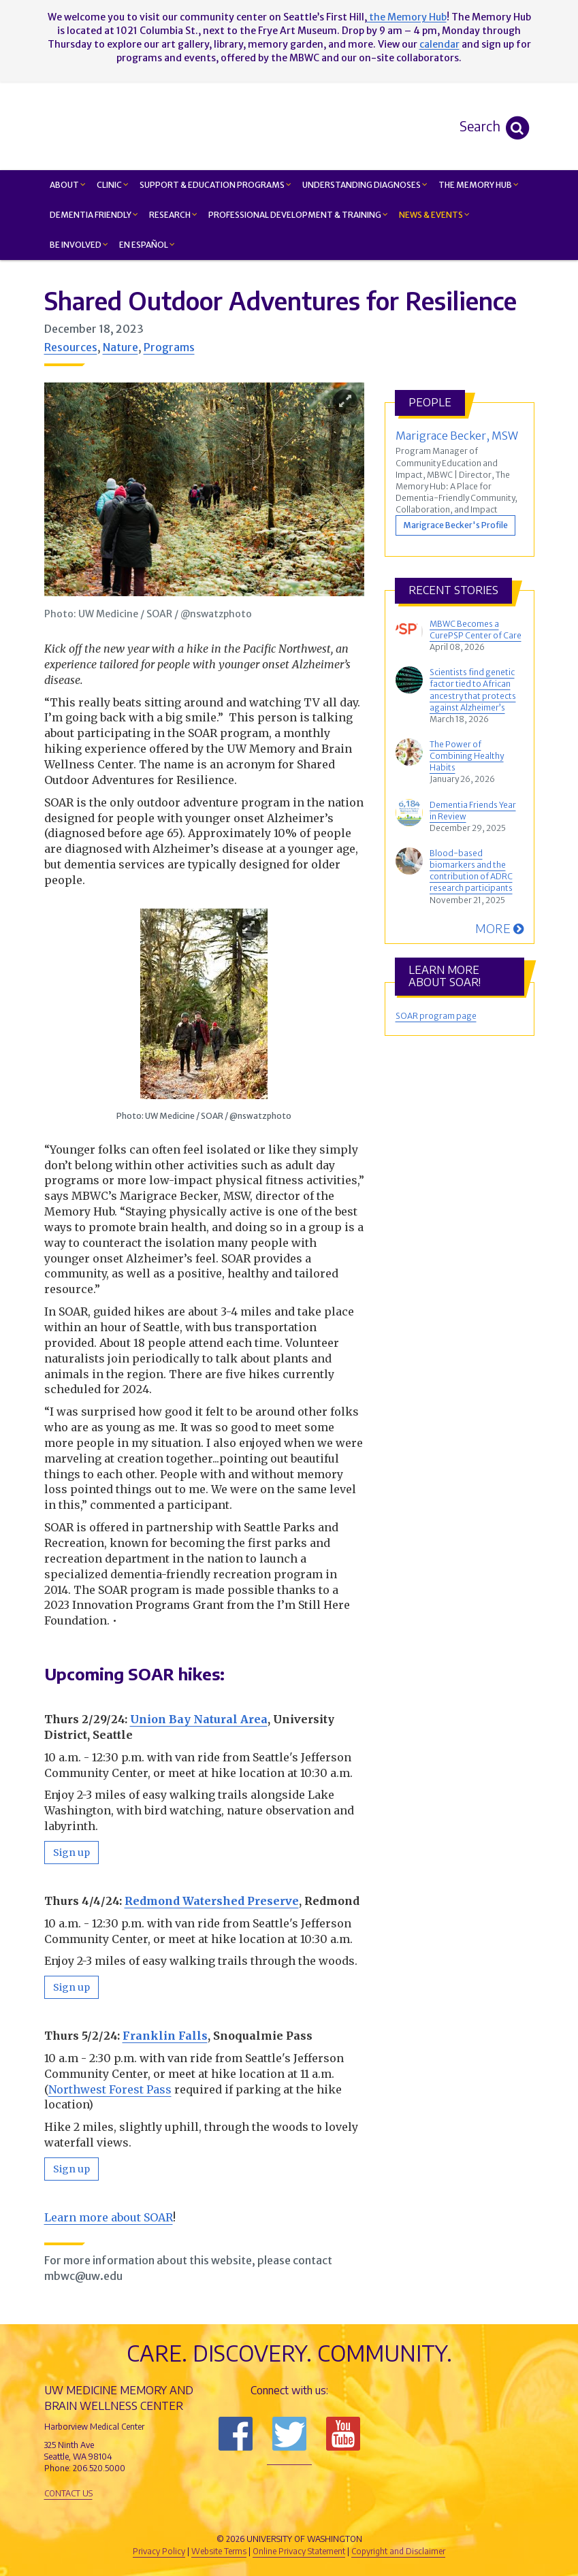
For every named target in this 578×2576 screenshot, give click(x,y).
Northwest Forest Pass (110, 2089)
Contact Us (68, 2493)
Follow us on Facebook (236, 2434)
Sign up (71, 1852)
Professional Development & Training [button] (298, 215)
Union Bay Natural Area (199, 1719)
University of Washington (347, 2516)
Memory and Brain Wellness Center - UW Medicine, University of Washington (371, 125)
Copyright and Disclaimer (398, 2551)
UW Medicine (177, 2516)
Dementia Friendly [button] (94, 215)
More (499, 928)
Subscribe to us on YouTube (343, 2434)
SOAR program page (436, 1016)
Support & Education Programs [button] (215, 185)
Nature (120, 347)
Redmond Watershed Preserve (212, 1901)
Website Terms (218, 2551)
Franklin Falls (165, 2035)
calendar (439, 44)
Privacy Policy (159, 2551)
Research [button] (173, 215)
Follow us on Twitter (289, 2434)
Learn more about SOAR (108, 2217)
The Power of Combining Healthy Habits (467, 755)
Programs (169, 347)
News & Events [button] (434, 215)
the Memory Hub (407, 17)
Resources (70, 347)
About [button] (68, 185)
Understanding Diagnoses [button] (365, 185)
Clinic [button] (113, 185)
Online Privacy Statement (299, 2551)
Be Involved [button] (79, 245)
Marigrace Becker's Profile (455, 525)
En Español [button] (147, 245)
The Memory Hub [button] (478, 185)
